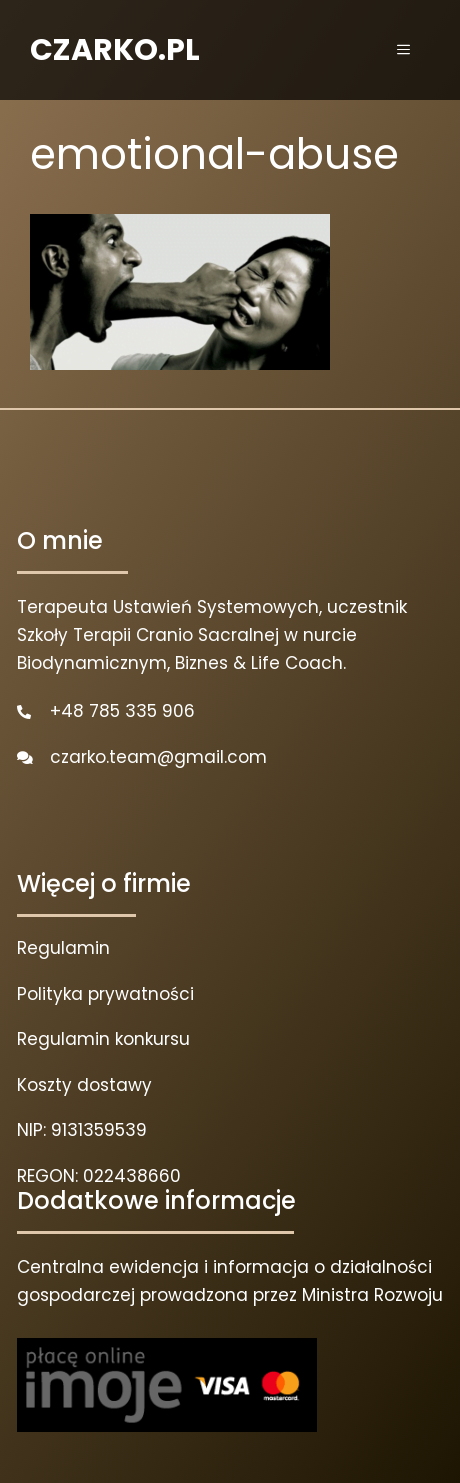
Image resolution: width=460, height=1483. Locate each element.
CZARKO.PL (115, 50)
